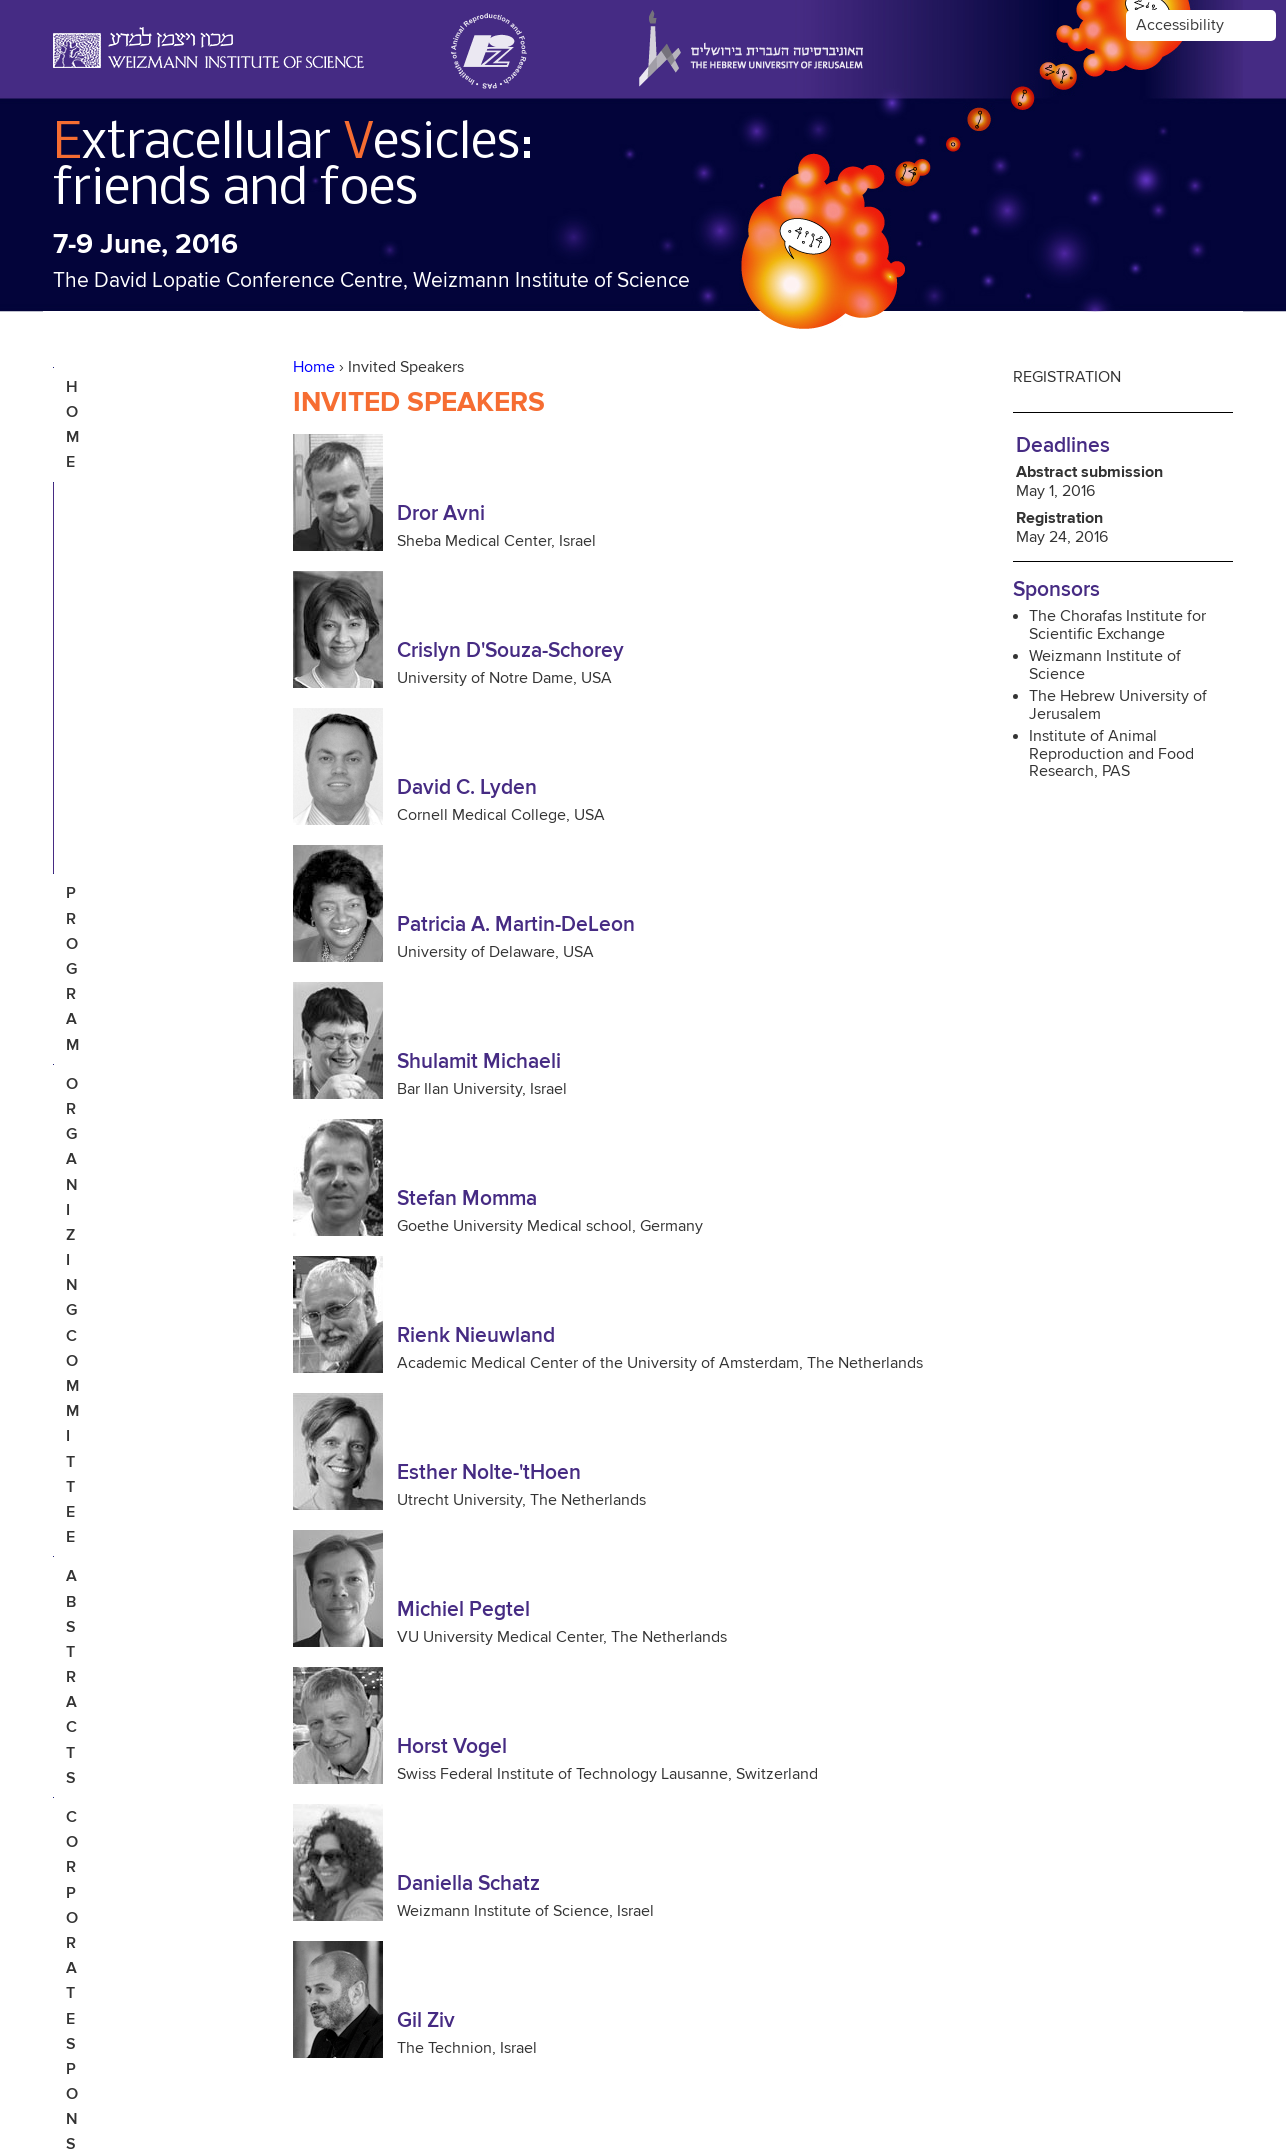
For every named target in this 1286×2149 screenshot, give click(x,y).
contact (102, 791)
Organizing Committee (114, 517)
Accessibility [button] (1180, 25)
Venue (92, 713)
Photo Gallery (129, 752)
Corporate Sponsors (112, 621)
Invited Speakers (137, 427)
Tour (87, 673)
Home (314, 367)
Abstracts (111, 570)
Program (104, 466)
